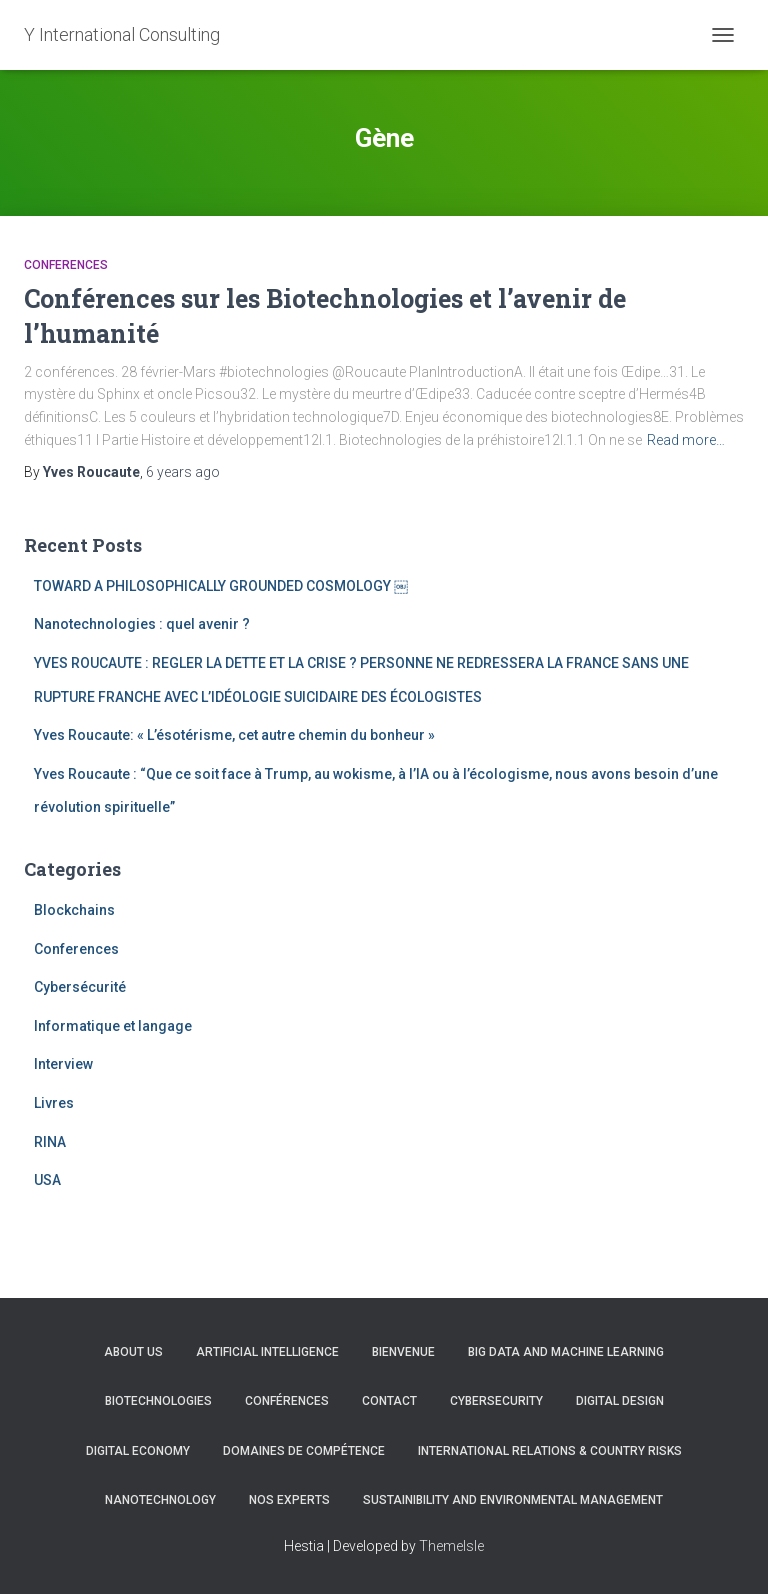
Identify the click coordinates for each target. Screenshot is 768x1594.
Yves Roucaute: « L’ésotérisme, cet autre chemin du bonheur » (234, 735)
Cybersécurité (80, 987)
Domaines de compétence (304, 1451)
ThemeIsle (451, 1546)
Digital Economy (138, 1451)
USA (47, 1180)
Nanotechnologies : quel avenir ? (142, 624)
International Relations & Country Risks (550, 1451)
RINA (50, 1142)
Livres (54, 1103)
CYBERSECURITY (496, 1401)
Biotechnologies (158, 1401)
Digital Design (620, 1401)
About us (133, 1352)
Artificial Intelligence (267, 1352)
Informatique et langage (113, 1026)
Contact (389, 1401)
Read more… (686, 440)
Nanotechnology (160, 1500)
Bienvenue (403, 1352)
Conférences (287, 1401)
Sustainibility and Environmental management (513, 1500)
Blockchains (74, 910)
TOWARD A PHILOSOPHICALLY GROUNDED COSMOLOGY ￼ (221, 586)
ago (183, 472)
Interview (63, 1064)
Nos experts (289, 1500)
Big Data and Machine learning (566, 1352)
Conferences (66, 265)
